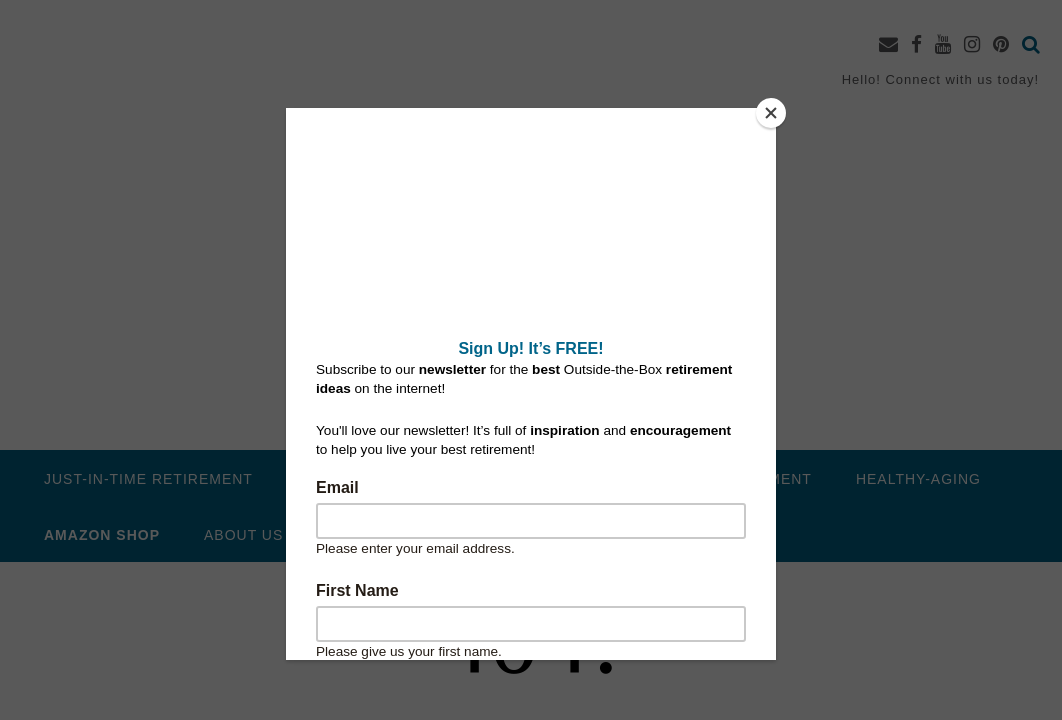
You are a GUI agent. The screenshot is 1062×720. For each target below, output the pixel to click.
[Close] (771, 113)
